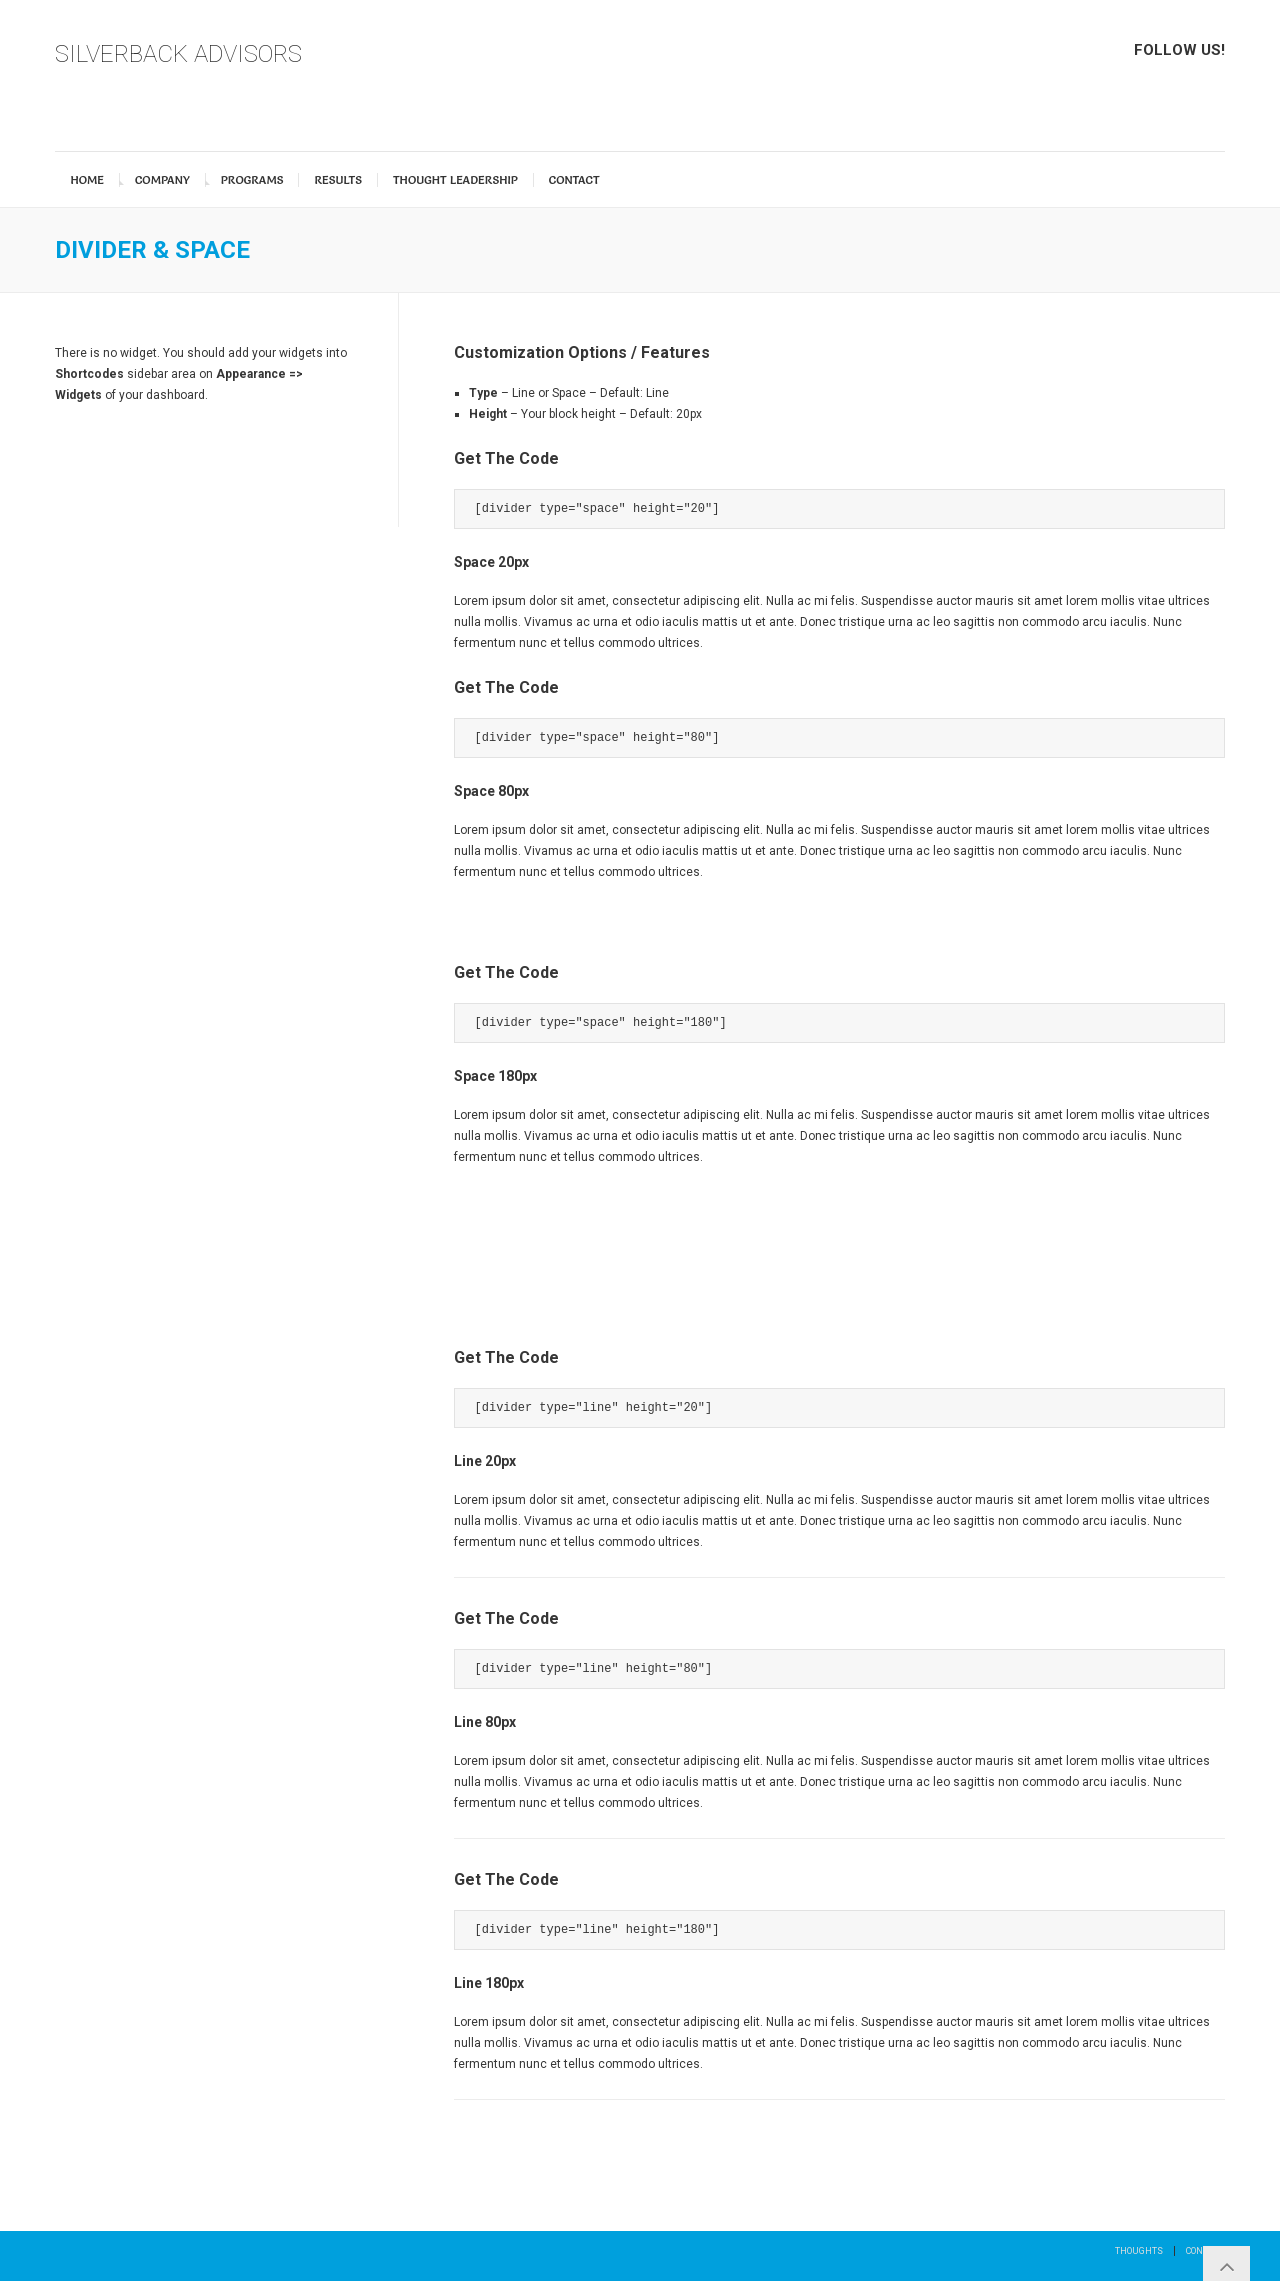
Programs (252, 180)
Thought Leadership (455, 180)
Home (87, 180)
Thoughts (1139, 2251)
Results (338, 180)
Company (162, 180)
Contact (574, 180)
